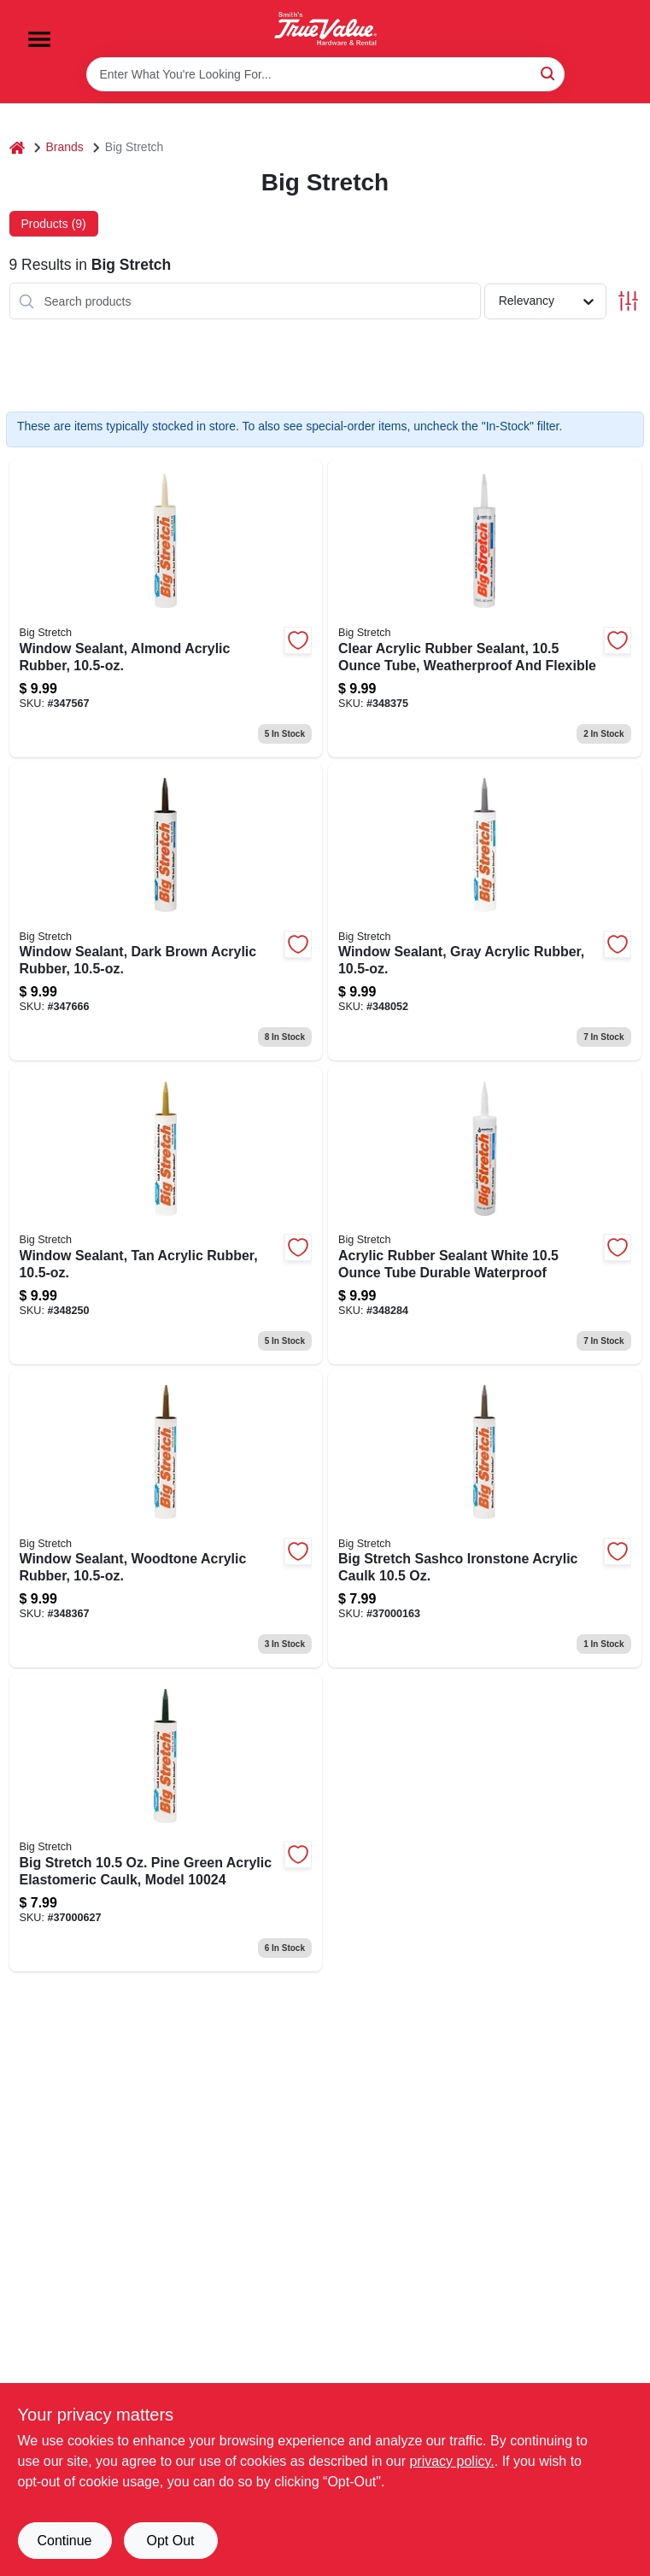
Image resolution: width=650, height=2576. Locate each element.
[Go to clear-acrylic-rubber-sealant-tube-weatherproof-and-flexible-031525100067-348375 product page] (484, 608)
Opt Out (170, 2540)
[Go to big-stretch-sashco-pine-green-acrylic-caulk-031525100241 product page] (166, 1822)
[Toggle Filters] (628, 301)
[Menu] (39, 39)
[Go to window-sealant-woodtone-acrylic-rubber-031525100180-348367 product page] (166, 1519)
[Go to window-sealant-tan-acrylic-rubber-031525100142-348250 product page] (166, 1215)
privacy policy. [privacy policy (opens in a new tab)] (451, 2461)
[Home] (17, 147)
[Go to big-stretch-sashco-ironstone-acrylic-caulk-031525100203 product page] (484, 1519)
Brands (65, 147)
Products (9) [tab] (53, 224)
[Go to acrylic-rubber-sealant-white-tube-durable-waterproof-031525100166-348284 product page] (484, 1215)
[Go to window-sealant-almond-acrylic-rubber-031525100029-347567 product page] (166, 608)
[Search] (548, 73)
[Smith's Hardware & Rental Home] (325, 28)
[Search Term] (325, 74)
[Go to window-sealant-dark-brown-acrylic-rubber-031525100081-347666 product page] (166, 912)
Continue (64, 2540)
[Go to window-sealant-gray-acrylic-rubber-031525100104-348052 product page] (484, 912)
